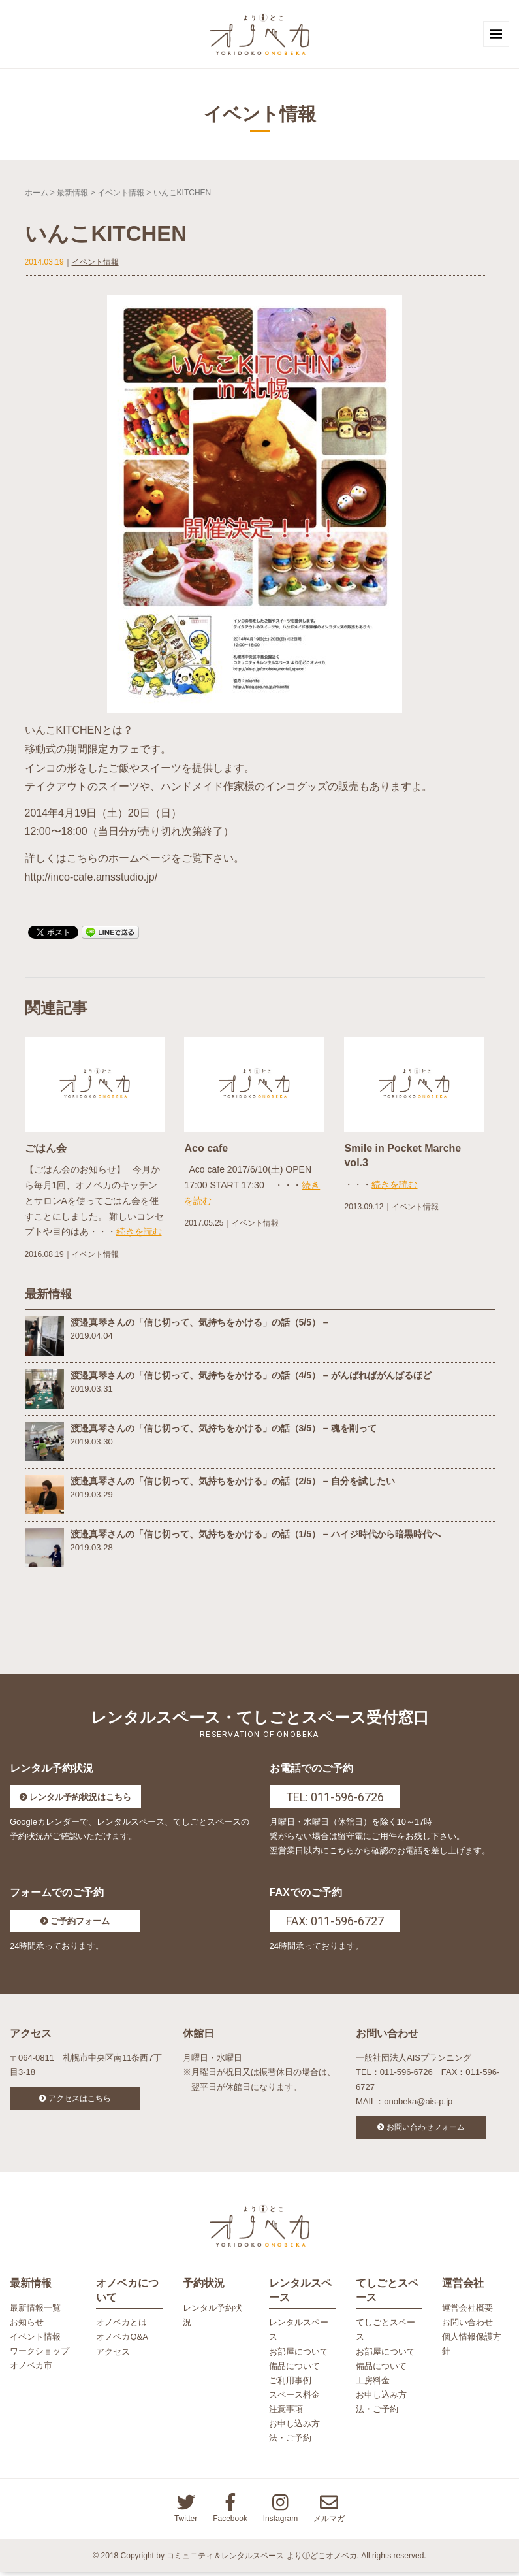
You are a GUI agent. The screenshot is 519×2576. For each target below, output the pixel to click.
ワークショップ (39, 2355)
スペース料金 (294, 2399)
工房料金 (373, 2384)
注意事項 (286, 2413)
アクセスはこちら (79, 2100)
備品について (294, 2369)
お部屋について (298, 2355)
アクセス (113, 2355)
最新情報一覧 (35, 2312)
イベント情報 (120, 194)
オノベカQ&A (122, 2340)
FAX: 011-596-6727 (335, 1923)
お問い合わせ (467, 2326)
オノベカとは (121, 2326)
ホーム (36, 194)
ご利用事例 (290, 2384)
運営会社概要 (467, 2312)
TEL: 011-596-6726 (335, 1799)
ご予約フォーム (80, 1923)
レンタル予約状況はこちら (80, 1799)
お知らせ (27, 2326)
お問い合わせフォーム (425, 2129)
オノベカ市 (31, 2369)
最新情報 (72, 194)
